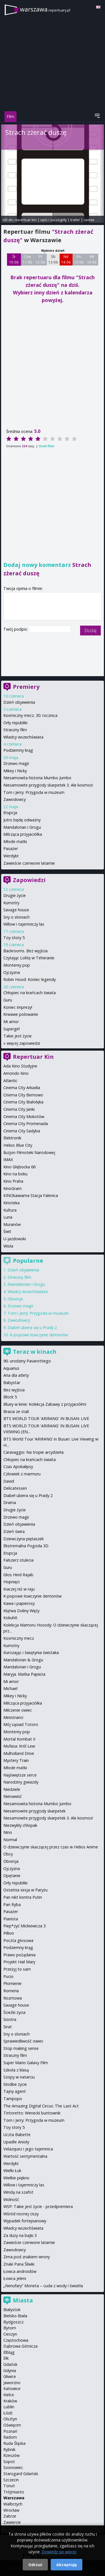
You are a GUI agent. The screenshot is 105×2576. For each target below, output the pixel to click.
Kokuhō (10, 1617)
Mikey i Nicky (15, 770)
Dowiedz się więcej (59, 2551)
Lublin (8, 2406)
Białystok (11, 2309)
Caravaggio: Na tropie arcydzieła (33, 1452)
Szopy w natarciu (19, 2077)
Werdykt (11, 855)
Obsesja (15, 1298)
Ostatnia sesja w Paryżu (25, 1890)
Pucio (8, 1976)
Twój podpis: (16, 629)
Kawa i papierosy (19, 1603)
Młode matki (15, 841)
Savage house (16, 909)
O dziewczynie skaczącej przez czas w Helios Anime (50, 1847)
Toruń (9, 2485)
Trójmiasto (13, 2492)
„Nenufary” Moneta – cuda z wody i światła (43, 2285)
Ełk (6, 2358)
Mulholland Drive (18, 1753)
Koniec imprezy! (17, 1007)
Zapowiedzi (29, 880)
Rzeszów (11, 2455)
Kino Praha (13, 1181)
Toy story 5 (14, 937)
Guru (7, 1000)
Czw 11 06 (27, 259)
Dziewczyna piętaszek (23, 1538)
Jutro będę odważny (22, 820)
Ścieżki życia (14, 2012)
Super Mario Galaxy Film (25, 2062)
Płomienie (12, 1983)
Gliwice (9, 2376)
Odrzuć (35, 2564)
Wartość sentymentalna (25, 2156)
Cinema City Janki (19, 1109)
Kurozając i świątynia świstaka (31, 1652)
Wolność (11, 2199)
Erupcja (10, 812)
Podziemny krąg (18, 750)
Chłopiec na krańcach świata (29, 992)
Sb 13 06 (53, 259)
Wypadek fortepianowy (24, 2220)
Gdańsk (10, 2364)
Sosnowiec (13, 2467)
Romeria (11, 1990)
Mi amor (11, 1021)
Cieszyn (10, 2334)
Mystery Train (16, 1760)
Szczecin (11, 2479)
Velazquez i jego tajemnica (28, 2149)
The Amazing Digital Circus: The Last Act (41, 2106)
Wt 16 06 (92, 259)
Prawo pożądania (19, 1954)
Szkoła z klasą (16, 2070)
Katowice (11, 2388)
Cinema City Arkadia (21, 1087)
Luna (7, 1217)
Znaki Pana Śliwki (18, 2264)
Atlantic (10, 1080)
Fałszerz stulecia (18, 1560)
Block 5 (10, 1397)
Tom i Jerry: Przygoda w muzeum (33, 792)
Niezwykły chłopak (20, 1825)
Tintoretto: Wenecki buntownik (31, 2113)
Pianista (10, 1918)
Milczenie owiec (17, 1710)
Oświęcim (12, 2425)
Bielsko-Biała (15, 2315)
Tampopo (12, 2098)
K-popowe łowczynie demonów (39, 1334)
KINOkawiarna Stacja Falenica (30, 1195)
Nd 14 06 (66, 259)
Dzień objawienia (19, 702)
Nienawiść (12, 1796)
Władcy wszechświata (23, 737)
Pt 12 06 (40, 259)
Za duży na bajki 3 (20, 2235)
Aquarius (11, 1368)
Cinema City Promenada (25, 1123)
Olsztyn (10, 2418)
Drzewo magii (16, 763)
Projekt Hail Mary (19, 1961)
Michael (10, 1688)
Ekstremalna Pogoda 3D (25, 1545)
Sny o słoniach (16, 917)
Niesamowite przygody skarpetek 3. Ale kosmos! (48, 785)
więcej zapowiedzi (23, 1043)
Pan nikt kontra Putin (22, 1897)
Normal (10, 1839)
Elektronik (12, 1138)
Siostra (9, 2019)
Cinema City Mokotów (23, 1116)
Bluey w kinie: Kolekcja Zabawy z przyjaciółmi (44, 1404)
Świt (7, 1231)
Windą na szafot (18, 2192)
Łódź (8, 2413)
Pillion (8, 1933)
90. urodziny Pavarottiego (27, 1361)
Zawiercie (12, 2522)
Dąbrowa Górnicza (20, 2346)
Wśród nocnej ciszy (21, 2213)
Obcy (8, 1854)
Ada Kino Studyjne (20, 1066)
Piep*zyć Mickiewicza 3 (24, 1925)
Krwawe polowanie (20, 1014)
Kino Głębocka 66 (19, 1166)
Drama (9, 1502)
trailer (75, 219)
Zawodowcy (14, 799)
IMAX (8, 1159)
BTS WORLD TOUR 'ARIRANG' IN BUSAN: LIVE (46, 1418)
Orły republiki (15, 722)
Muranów (12, 1224)
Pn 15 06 (79, 259)
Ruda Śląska (14, 2443)
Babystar (11, 1382)
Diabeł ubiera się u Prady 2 (32, 1327)
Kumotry (11, 902)
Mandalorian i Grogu (22, 827)
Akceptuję (66, 2564)
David (8, 1481)
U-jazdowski (14, 1238)
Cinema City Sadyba (21, 1130)
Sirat (7, 2026)
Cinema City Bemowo (23, 1095)
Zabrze (9, 2516)
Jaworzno (11, 2382)
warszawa (45, 9)
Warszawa (13, 2497)
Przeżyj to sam (17, 1969)
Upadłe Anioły (16, 2142)
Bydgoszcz (13, 2322)
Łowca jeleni (14, 2278)
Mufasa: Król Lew (19, 1746)
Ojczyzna (11, 972)
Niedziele (11, 1789)
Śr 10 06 (14, 259)
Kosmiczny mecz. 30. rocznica (30, 715)
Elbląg (9, 2352)
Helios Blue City (17, 1145)
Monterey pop (16, 965)
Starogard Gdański (20, 2473)
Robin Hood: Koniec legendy (29, 979)
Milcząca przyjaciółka (22, 834)
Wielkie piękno (16, 2177)
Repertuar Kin (33, 1056)
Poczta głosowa (18, 1940)
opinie (89, 219)
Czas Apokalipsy (18, 1466)
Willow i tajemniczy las (23, 924)
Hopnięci (11, 1581)
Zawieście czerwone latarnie (29, 863)
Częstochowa (15, 2340)
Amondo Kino (16, 1073)
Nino (7, 1832)
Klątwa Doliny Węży (21, 1610)
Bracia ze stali (16, 1411)
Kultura (10, 1210)
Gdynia (9, 2370)
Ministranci (13, 1717)
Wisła (8, 1246)
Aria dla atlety (16, 1375)
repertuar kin (26, 219)
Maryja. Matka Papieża (24, 1674)
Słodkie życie (15, 2084)
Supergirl (11, 1029)
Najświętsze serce (20, 1775)
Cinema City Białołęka (23, 1102)
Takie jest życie (17, 1036)
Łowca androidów (19, 2271)
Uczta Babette (17, 2134)
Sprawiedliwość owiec (23, 2041)
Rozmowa (12, 1998)
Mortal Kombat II (19, 1739)
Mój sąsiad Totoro (20, 1724)
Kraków (10, 2401)
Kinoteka (11, 1202)
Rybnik (9, 2449)
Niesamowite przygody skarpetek (34, 1811)
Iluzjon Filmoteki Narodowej (29, 1152)
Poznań (10, 2431)
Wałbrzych (12, 2504)
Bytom (9, 2327)
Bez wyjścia (14, 1390)
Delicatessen (15, 1488)
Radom (10, 2437)
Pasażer (10, 848)
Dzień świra (14, 1531)
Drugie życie (14, 895)
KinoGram (12, 1188)
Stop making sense (21, 2048)
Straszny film (15, 729)
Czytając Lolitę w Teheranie (28, 957)
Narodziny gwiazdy (20, 1782)
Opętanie (11, 1875)
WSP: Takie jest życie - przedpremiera (38, 2206)
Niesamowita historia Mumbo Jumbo (37, 777)
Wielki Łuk (12, 2170)
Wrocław (11, 2510)
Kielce (8, 2394)
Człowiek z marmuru (22, 1473)
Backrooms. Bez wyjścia (25, 950)
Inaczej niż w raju (19, 1589)
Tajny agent (14, 2091)
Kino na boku (15, 1173)
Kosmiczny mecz (18, 1638)
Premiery (26, 686)
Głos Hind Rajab (18, 1574)
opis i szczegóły (53, 219)
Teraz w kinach (35, 1351)
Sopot (9, 2461)
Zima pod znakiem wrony (26, 2256)
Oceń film (46, 446)
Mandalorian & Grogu (23, 1659)
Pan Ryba (12, 1904)
